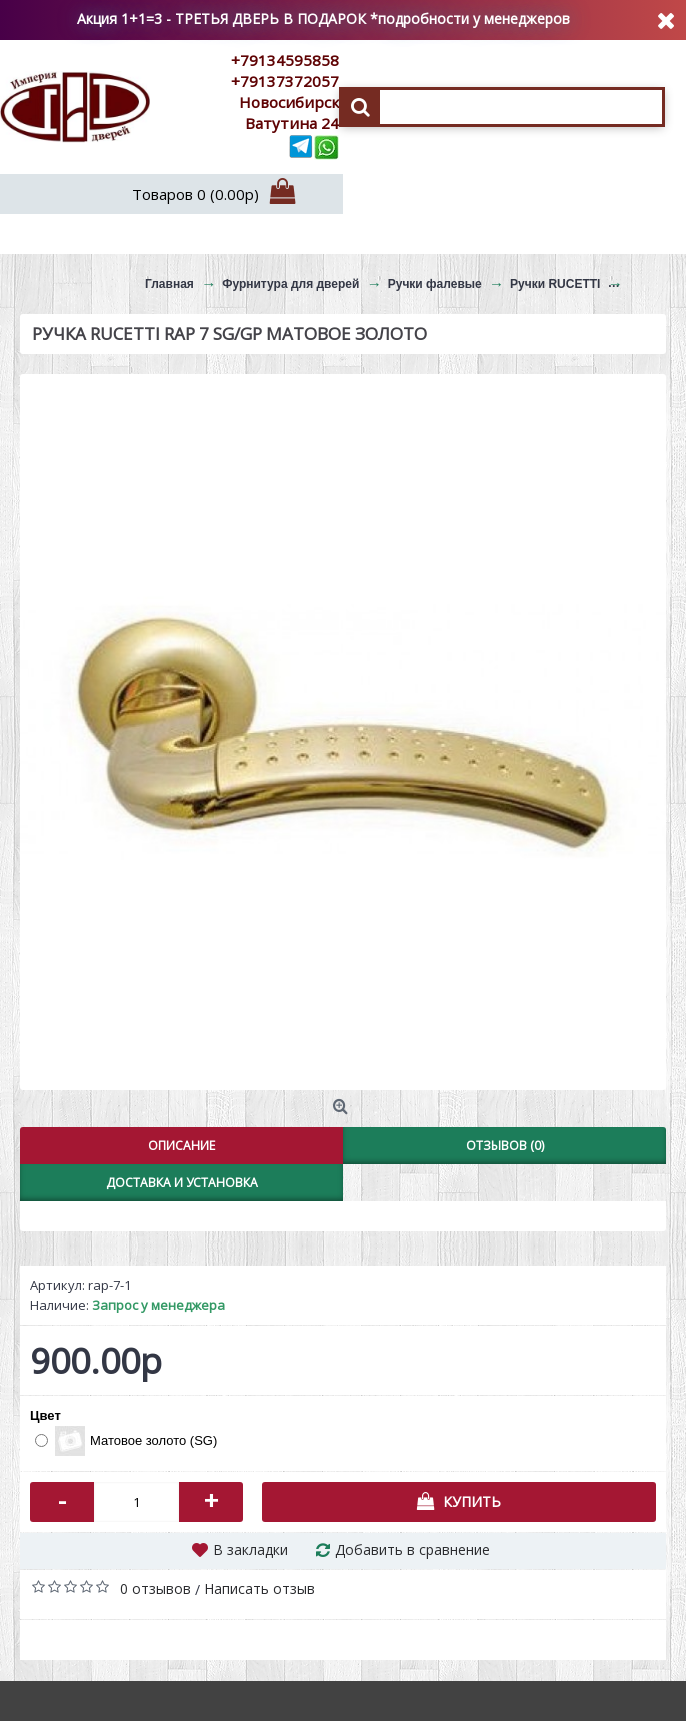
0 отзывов (155, 1588)
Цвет (45, 1415)
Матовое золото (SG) (126, 1441)
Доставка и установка (182, 1182)
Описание (181, 1145)
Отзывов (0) (505, 1145)
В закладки (250, 1549)
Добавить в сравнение (412, 1549)
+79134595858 (285, 60)
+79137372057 (285, 81)
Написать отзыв (259, 1588)
